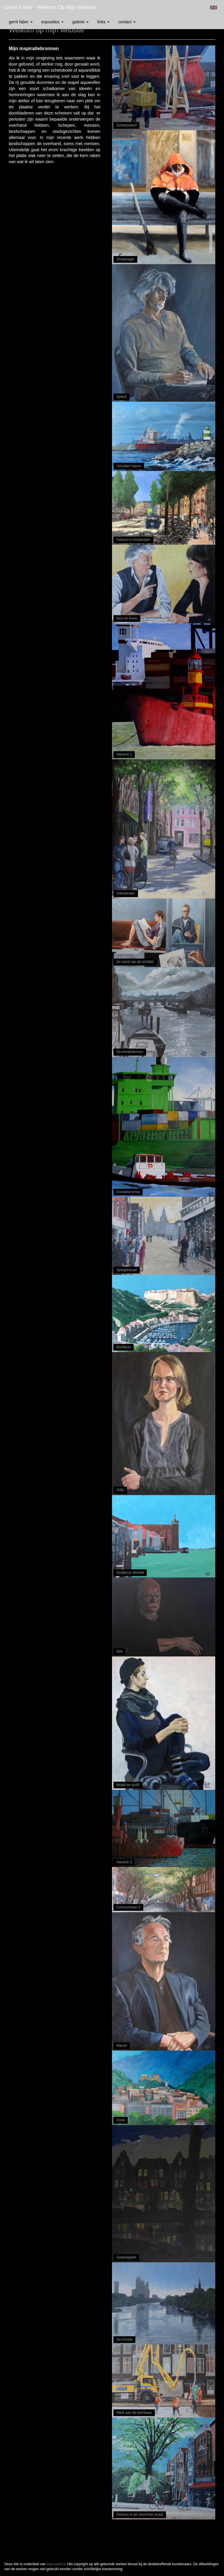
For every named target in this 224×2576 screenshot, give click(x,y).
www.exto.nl (56, 2564)
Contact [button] (127, 22)
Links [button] (103, 22)
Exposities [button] (52, 22)
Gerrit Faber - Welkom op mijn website (50, 7)
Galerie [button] (80, 22)
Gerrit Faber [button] (21, 22)
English (213, 7)
